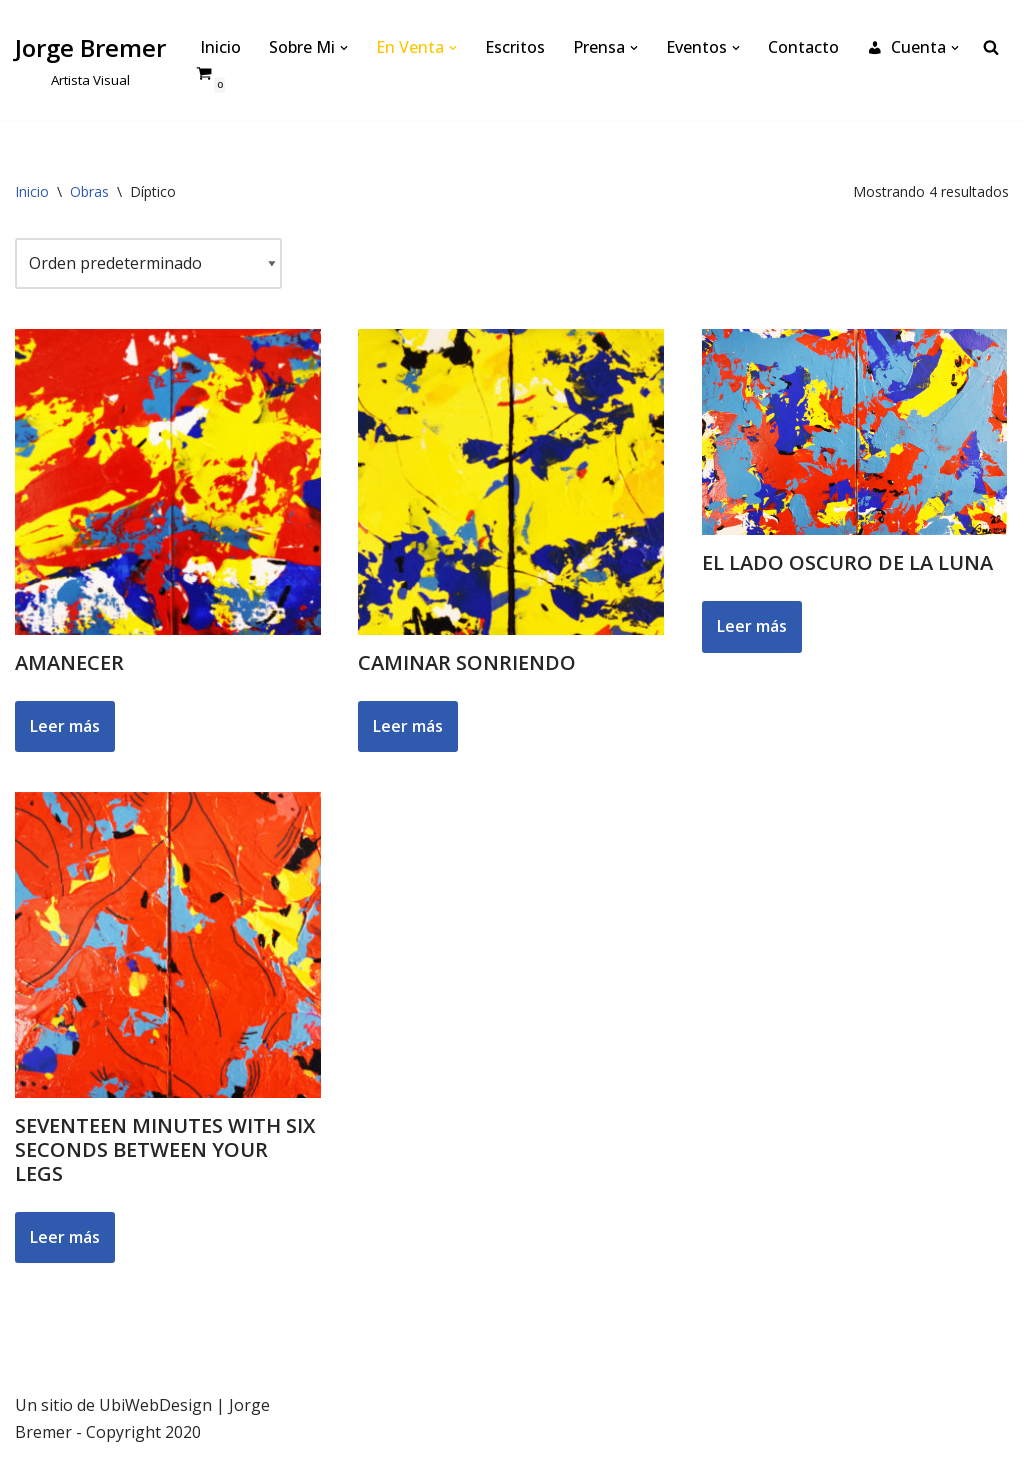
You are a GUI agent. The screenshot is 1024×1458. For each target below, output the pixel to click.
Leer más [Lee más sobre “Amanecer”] (65, 726)
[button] (344, 48)
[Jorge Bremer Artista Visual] (90, 59)
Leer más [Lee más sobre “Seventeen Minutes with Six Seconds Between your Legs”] (65, 1237)
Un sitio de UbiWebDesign (113, 1405)
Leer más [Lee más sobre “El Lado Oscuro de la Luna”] (752, 626)
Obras (89, 191)
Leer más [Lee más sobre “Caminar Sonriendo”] (408, 726)
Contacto (803, 47)
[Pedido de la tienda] (148, 263)
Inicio (220, 47)
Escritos (515, 47)
